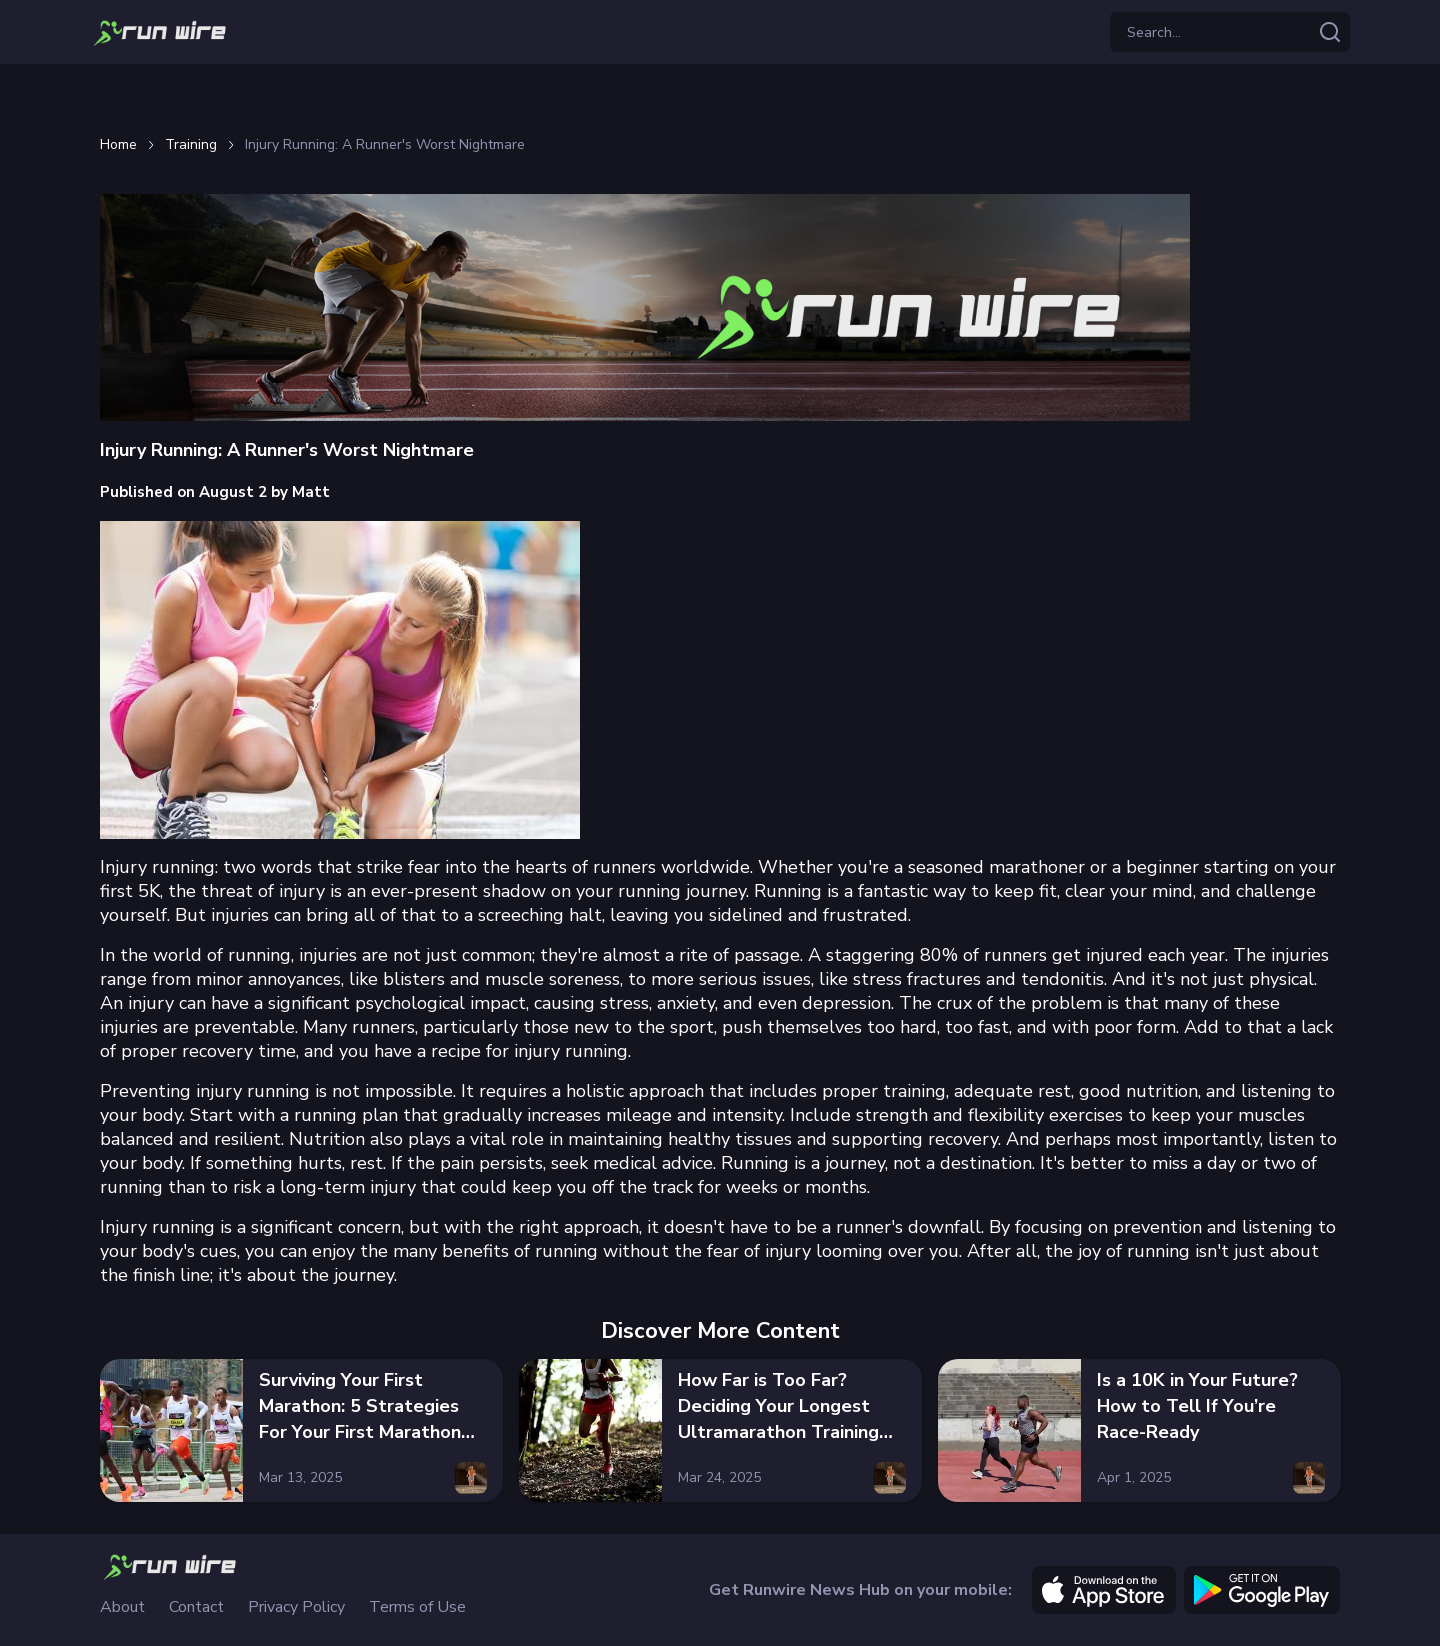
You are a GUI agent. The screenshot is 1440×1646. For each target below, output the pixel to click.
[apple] (1104, 1590)
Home (118, 145)
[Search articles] (1330, 32)
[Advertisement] (720, 96)
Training (191, 145)
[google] (1262, 1590)
